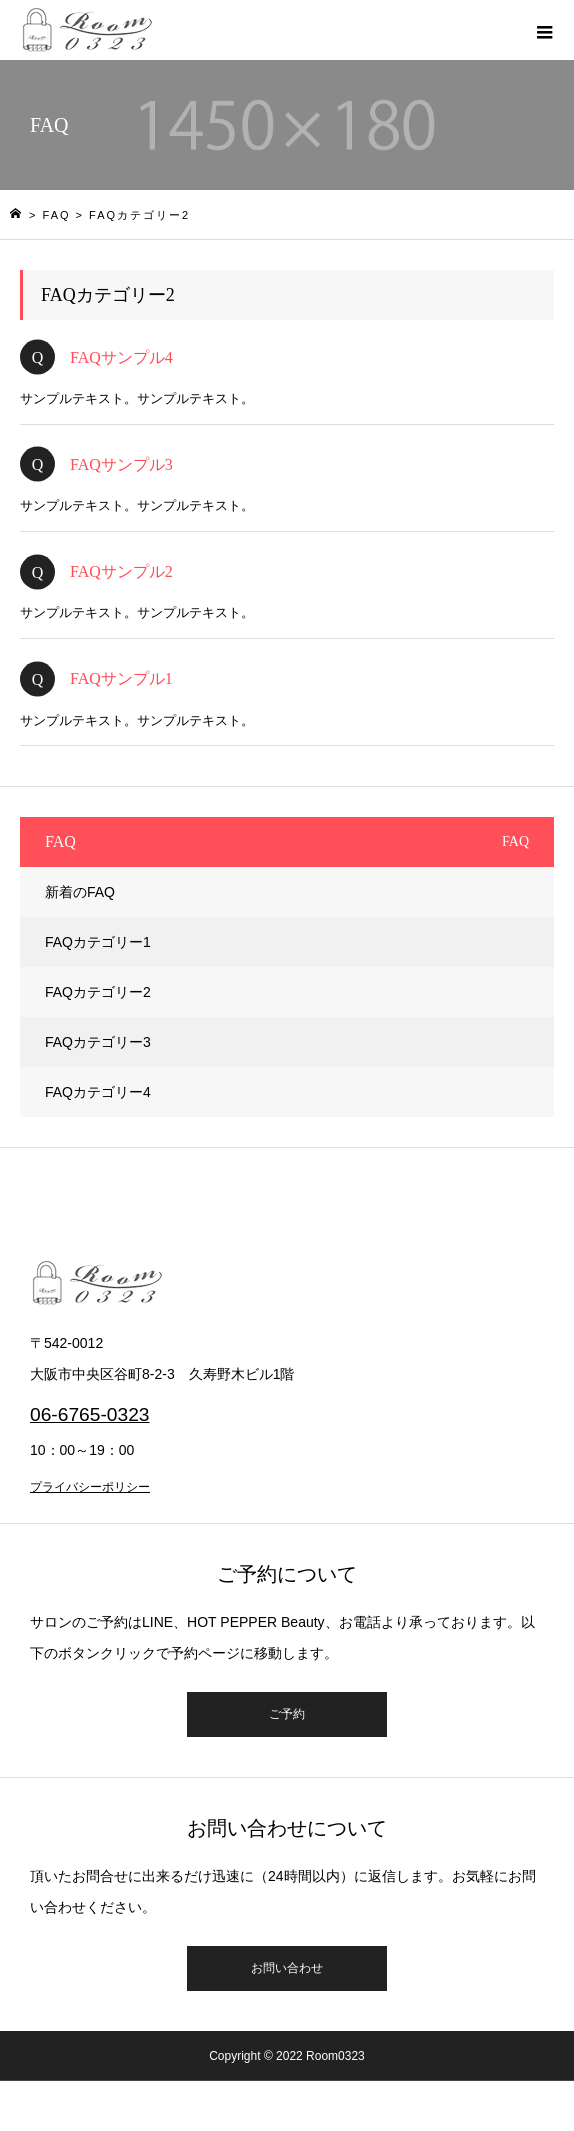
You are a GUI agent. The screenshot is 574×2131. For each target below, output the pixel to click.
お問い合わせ (287, 1968)
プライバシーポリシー (90, 1487)
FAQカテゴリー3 (98, 1042)
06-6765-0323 (90, 1414)
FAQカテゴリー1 (98, 942)
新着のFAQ (80, 892)
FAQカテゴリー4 (98, 1092)
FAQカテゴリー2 (98, 992)
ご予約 (287, 1714)
